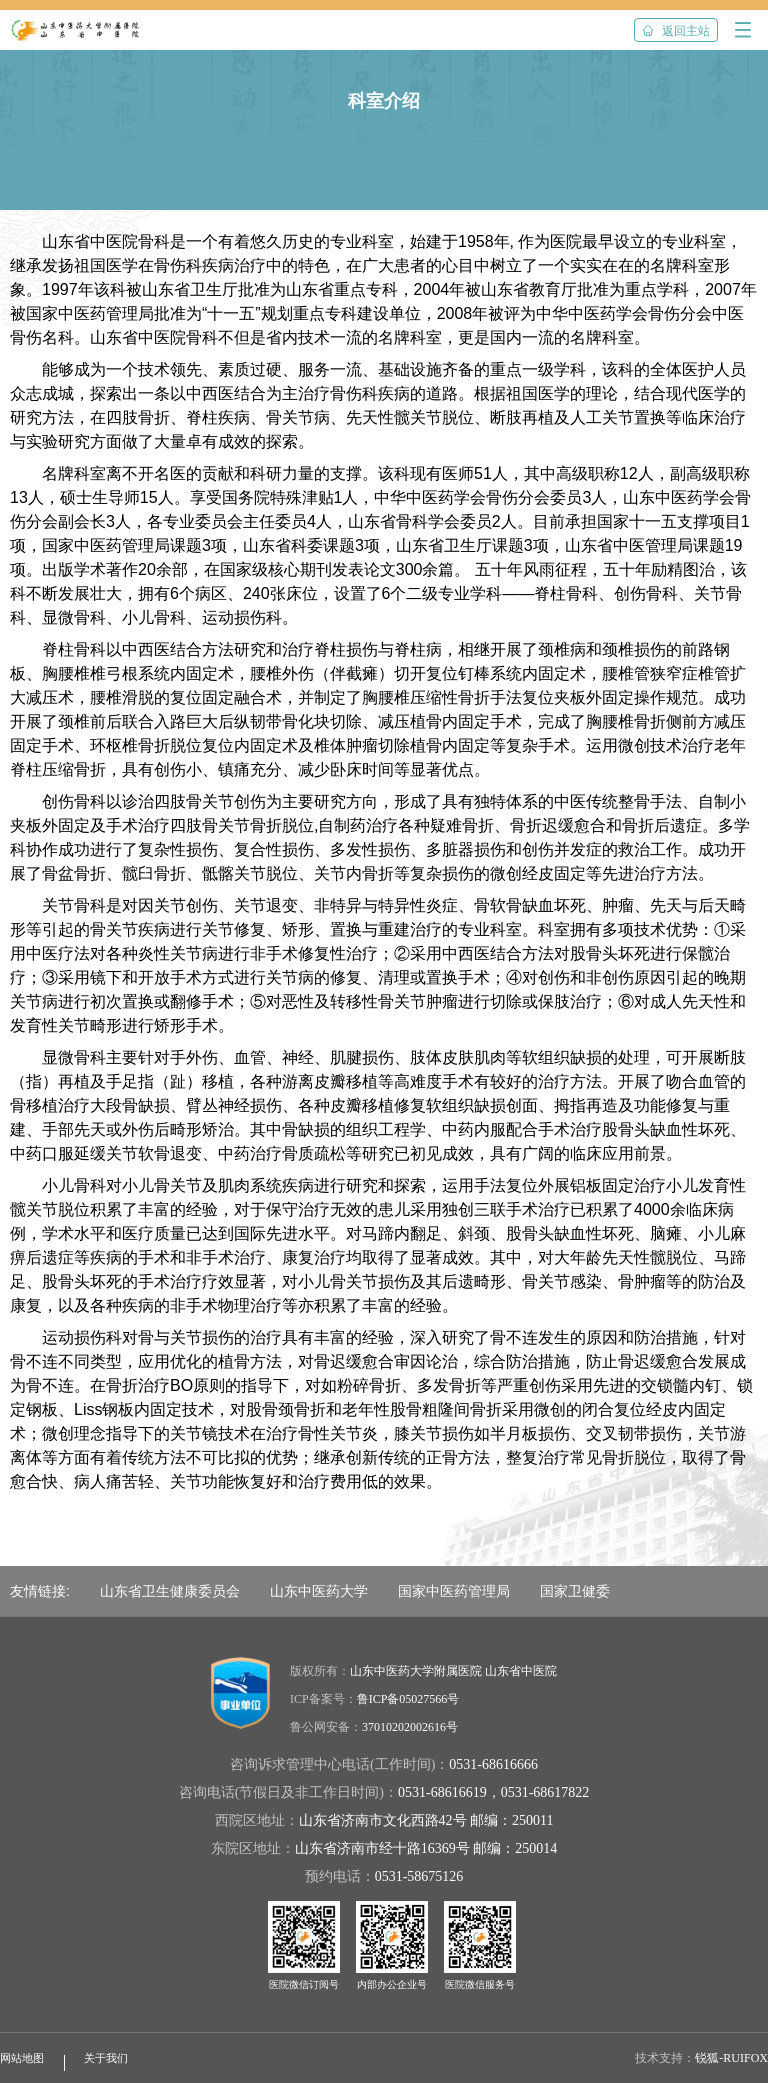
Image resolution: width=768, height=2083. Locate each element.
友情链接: (40, 1591)
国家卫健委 (575, 1591)
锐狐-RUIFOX (731, 2058)
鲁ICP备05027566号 (408, 1699)
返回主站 (676, 31)
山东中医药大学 (319, 1591)
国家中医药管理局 (454, 1591)
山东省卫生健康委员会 (170, 1591)
